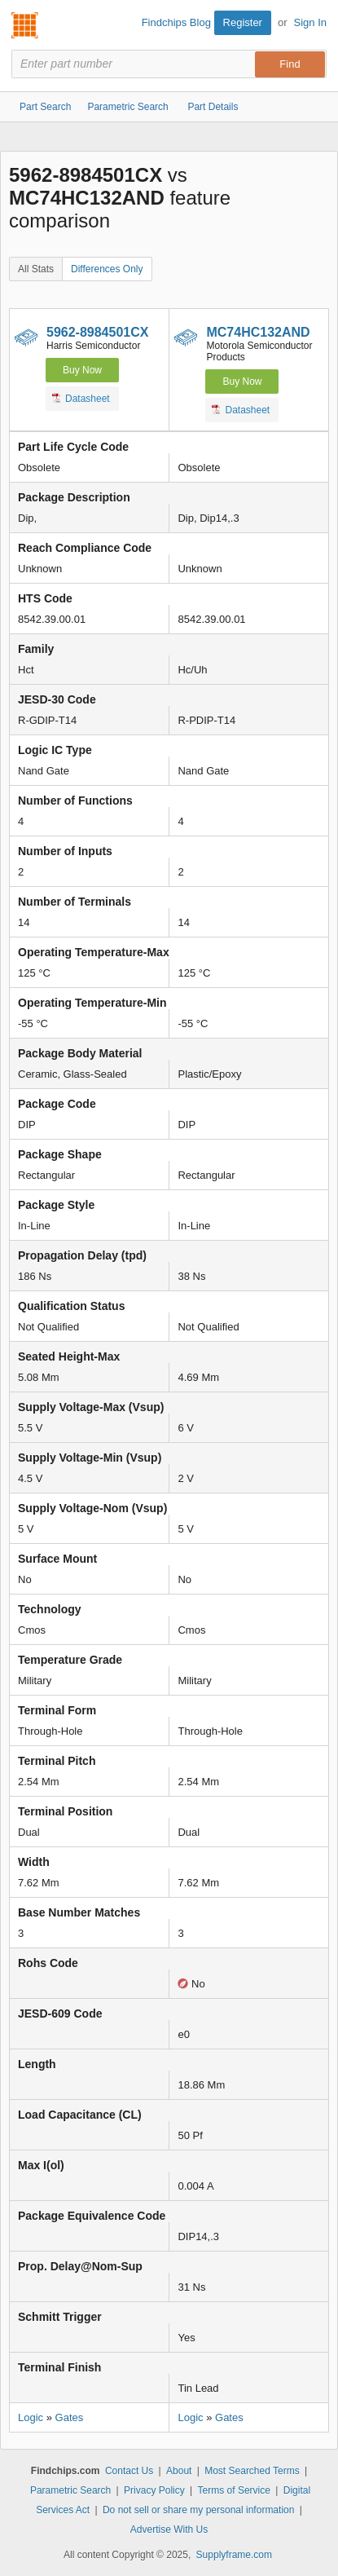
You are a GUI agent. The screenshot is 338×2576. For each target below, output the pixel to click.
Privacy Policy (154, 2490)
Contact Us (129, 2471)
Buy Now (82, 370)
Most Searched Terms (252, 2471)
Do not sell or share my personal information (198, 2510)
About (178, 2471)
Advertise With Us (169, 2529)
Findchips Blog (176, 22)
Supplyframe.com (234, 2555)
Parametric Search (70, 2490)
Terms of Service (234, 2490)
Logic (30, 2417)
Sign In (310, 22)
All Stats (36, 269)
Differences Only (107, 269)
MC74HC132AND (257, 332)
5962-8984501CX (97, 332)
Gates (69, 2417)
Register (242, 22)
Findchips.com (25, 25)
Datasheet (81, 397)
